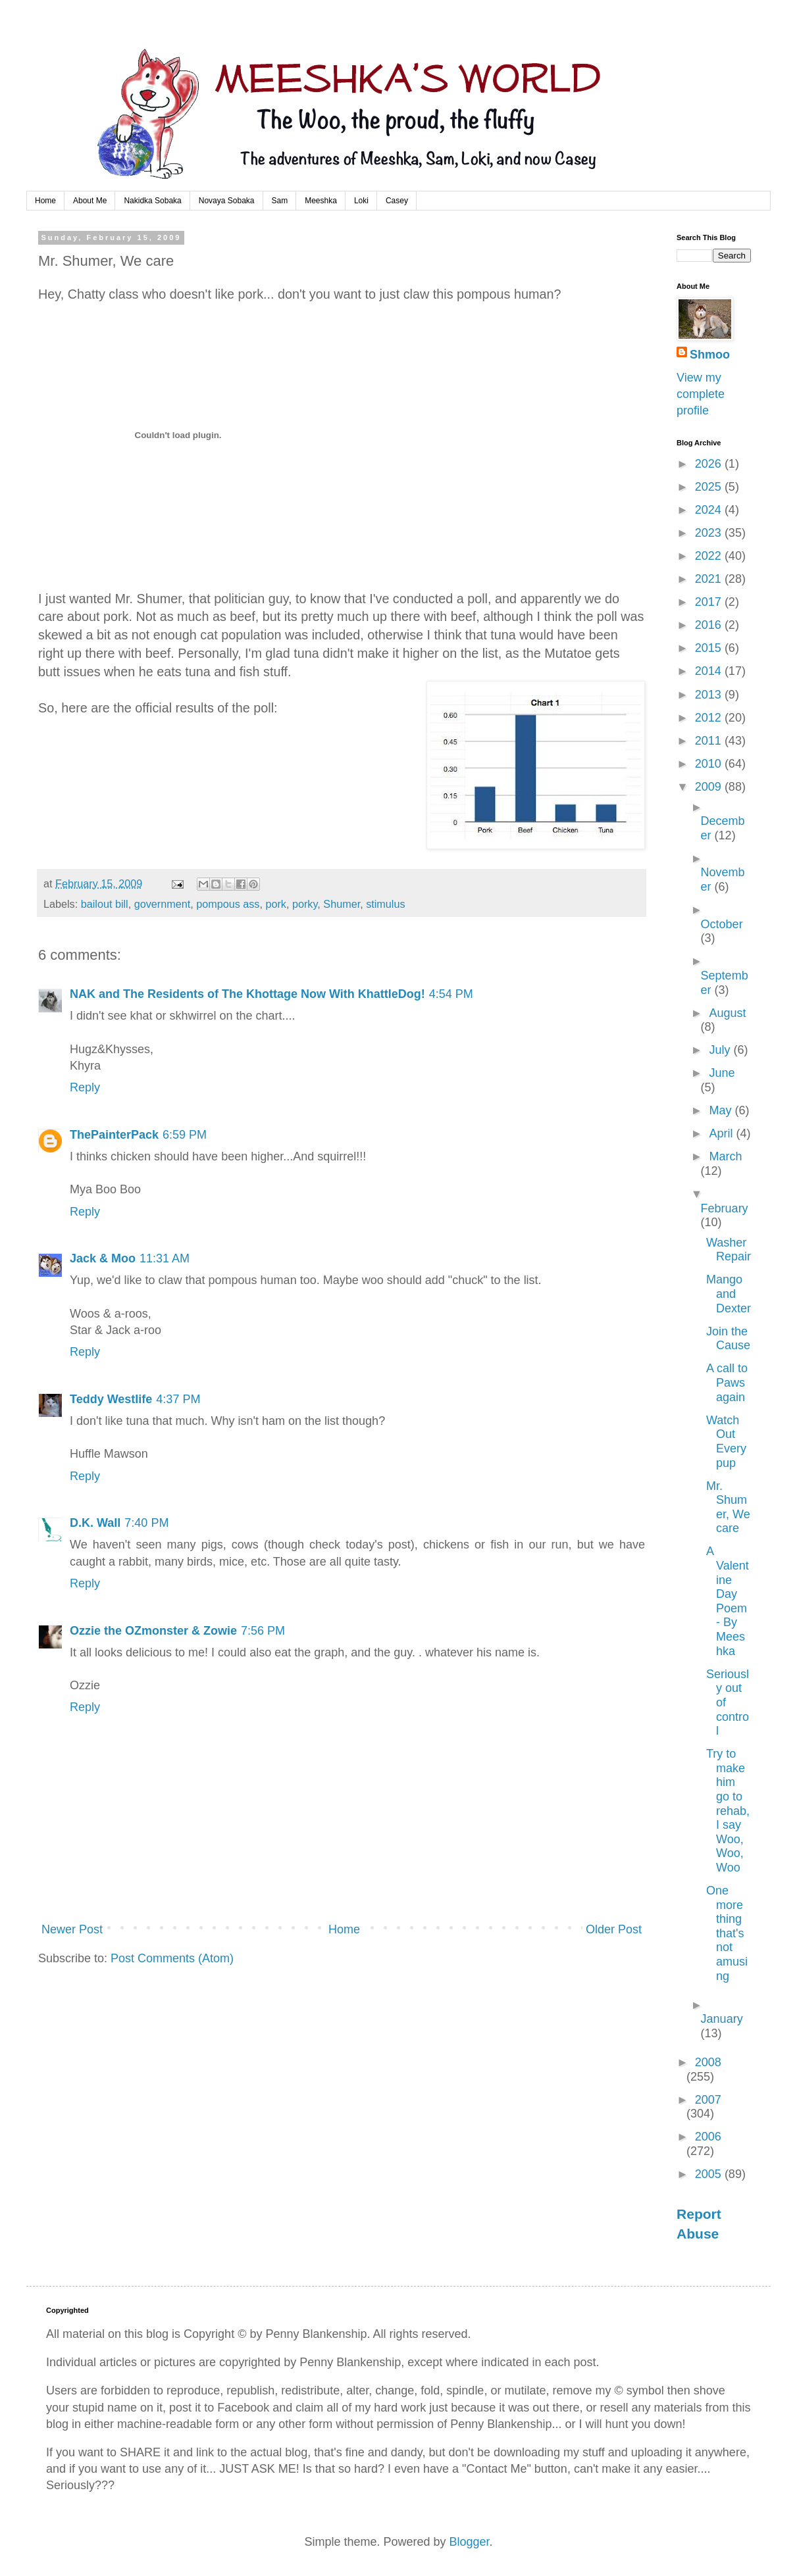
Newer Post (72, 1929)
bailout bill (104, 904)
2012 (710, 717)
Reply (85, 1087)
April (722, 1133)
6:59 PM (185, 1134)
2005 (710, 2174)
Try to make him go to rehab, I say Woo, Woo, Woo (728, 1810)
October (722, 924)
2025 (710, 486)
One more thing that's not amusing (727, 1933)
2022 (710, 555)
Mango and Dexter (728, 1293)
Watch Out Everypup (726, 1442)
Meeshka (321, 200)
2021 (710, 578)
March (725, 1156)
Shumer (341, 904)
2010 (710, 763)
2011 (710, 740)
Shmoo (710, 354)
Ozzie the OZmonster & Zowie (153, 1630)
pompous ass (227, 904)
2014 (710, 671)
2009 (710, 786)
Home (45, 200)
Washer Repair (728, 1250)
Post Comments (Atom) (172, 1958)
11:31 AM (165, 1258)
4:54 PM (451, 994)
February (724, 1208)
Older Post (614, 1929)
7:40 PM (146, 1522)
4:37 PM (178, 1399)
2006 (708, 2136)
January (722, 2018)
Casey (397, 200)
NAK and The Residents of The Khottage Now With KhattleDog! (247, 994)
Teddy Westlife (111, 1399)
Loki (361, 200)
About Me (90, 200)
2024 (710, 509)
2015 (710, 648)
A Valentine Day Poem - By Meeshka (727, 1601)
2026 (710, 463)
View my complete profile (701, 394)
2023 (710, 532)
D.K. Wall (95, 1522)
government (162, 904)
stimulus (385, 904)
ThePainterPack (114, 1134)
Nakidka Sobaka (152, 200)
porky (304, 904)
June (721, 1072)
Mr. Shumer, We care (728, 1507)
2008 (708, 2062)
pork (275, 904)
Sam (280, 200)
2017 (710, 601)
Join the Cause (728, 1338)
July (721, 1049)
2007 (708, 2099)
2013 (710, 694)
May (721, 1110)
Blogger (470, 2541)
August (727, 1013)
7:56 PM (263, 1630)
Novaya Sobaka (227, 200)
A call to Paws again (727, 1382)
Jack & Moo (103, 1258)
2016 (710, 625)
